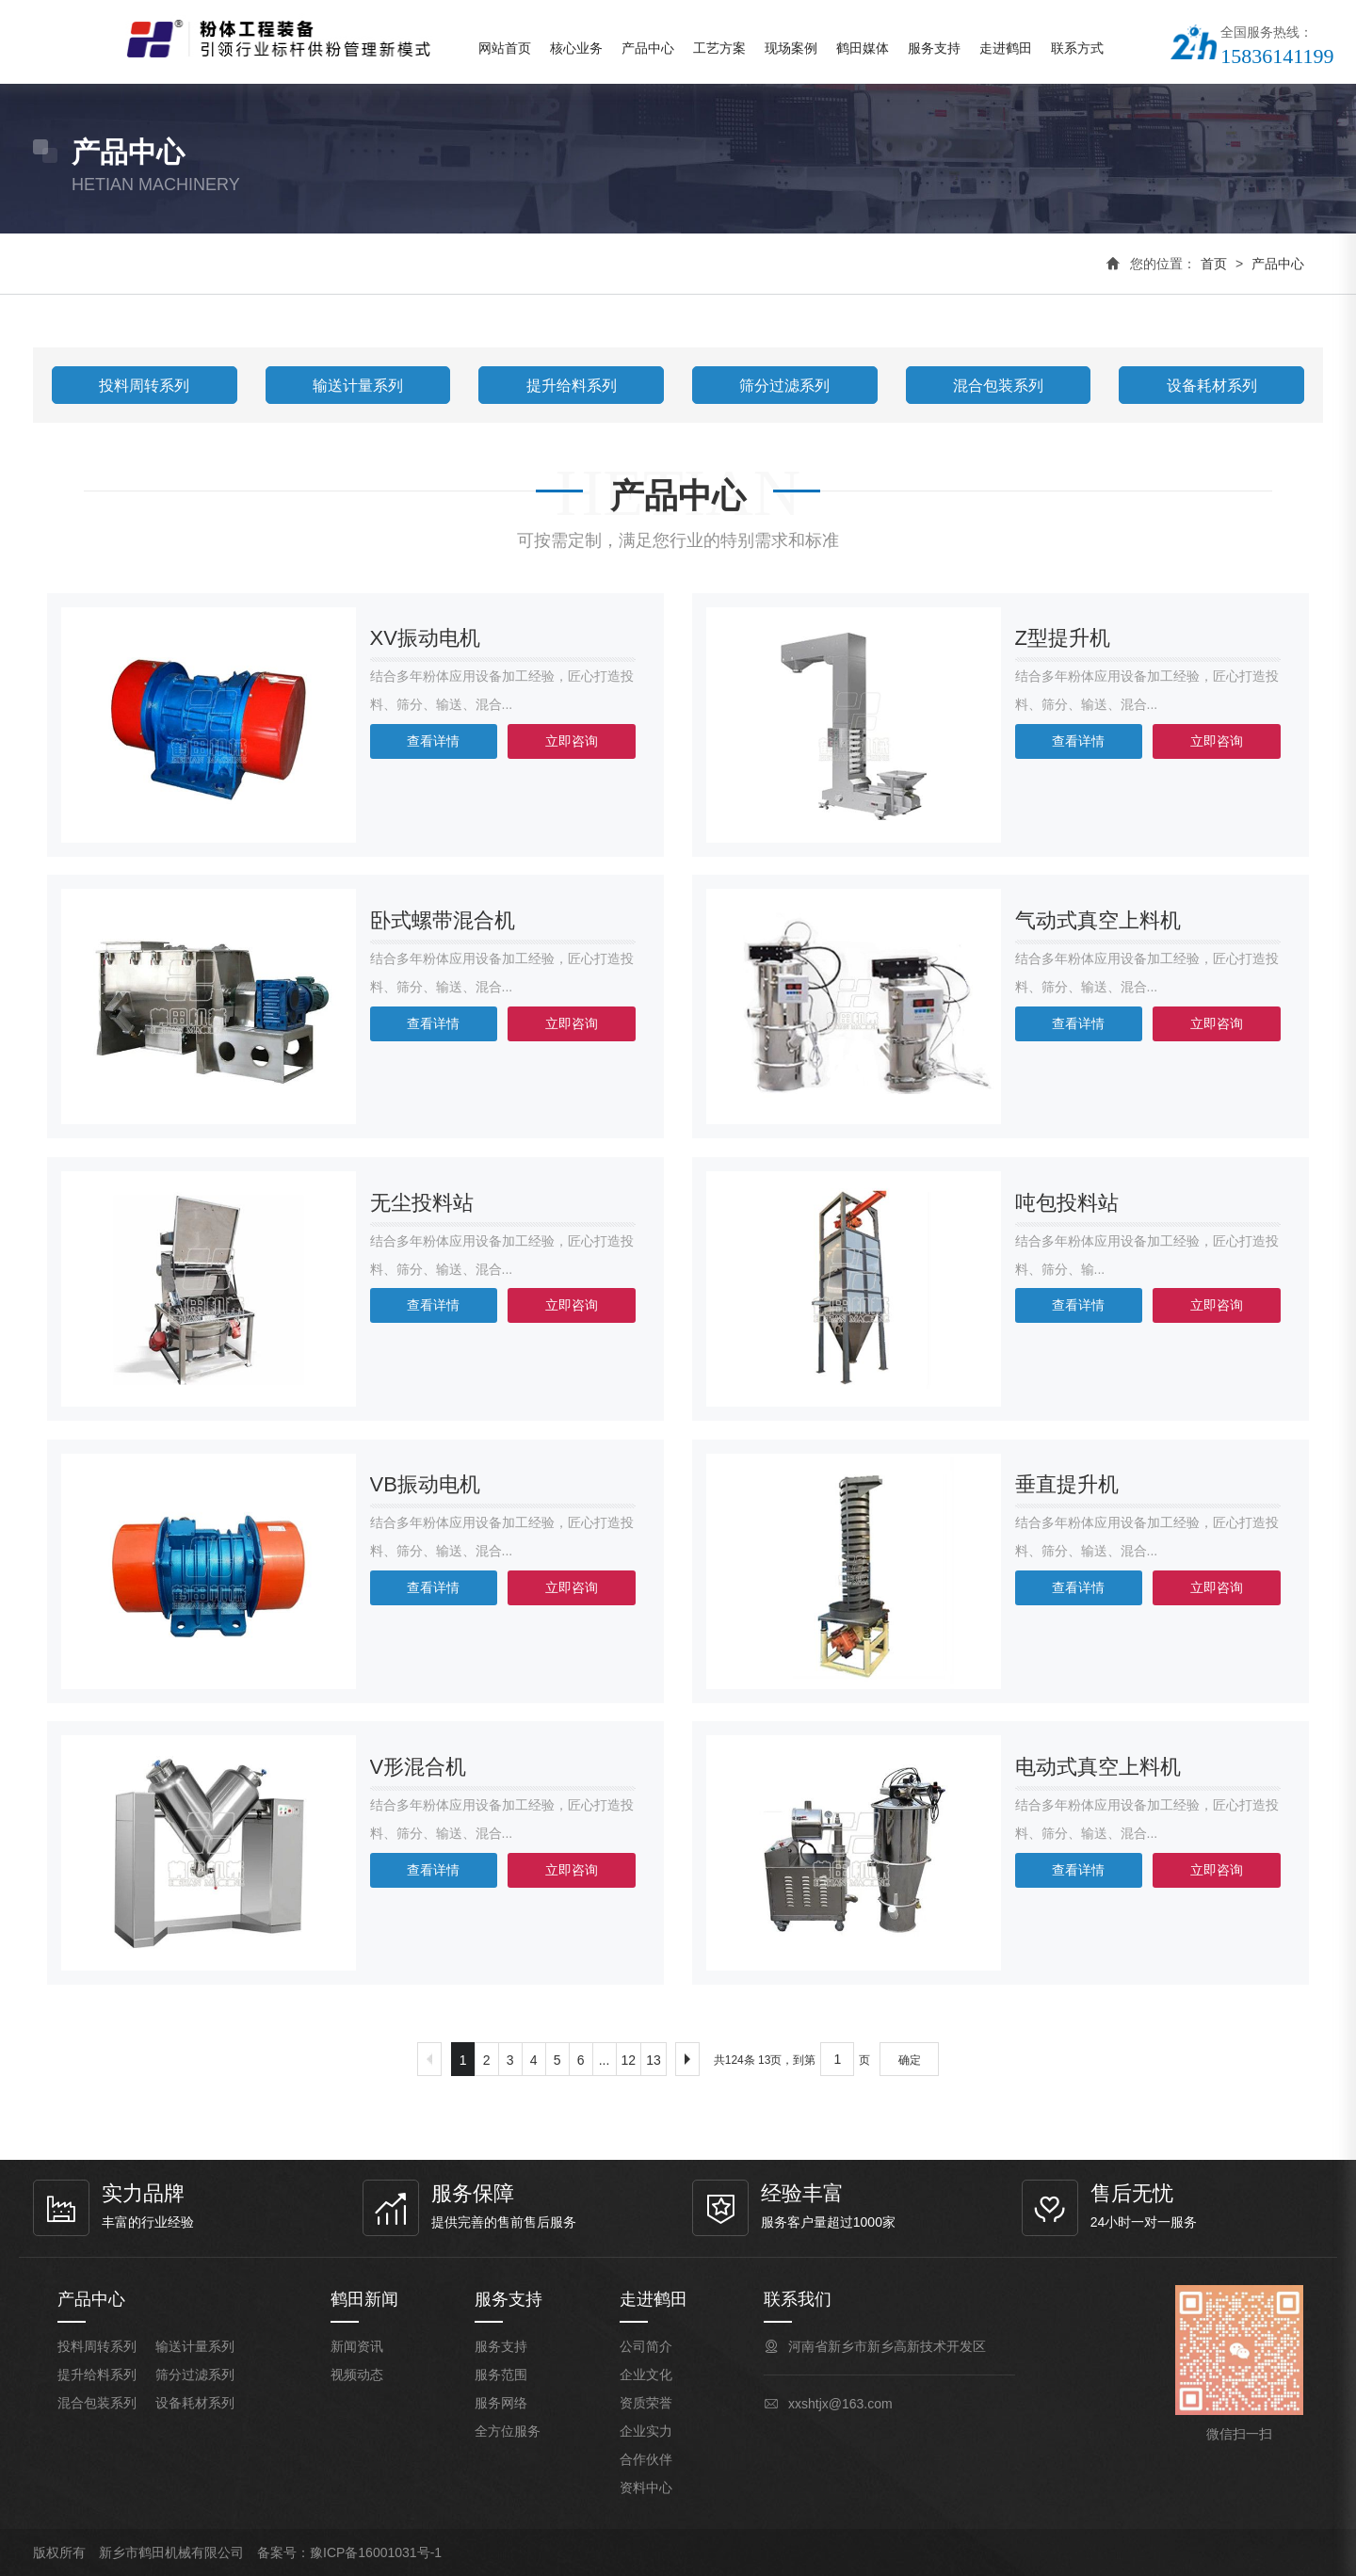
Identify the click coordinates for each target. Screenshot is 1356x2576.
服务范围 (501, 2374)
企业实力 (646, 2431)
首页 (1214, 263)
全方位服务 (508, 2431)
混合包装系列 (998, 386)
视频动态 (357, 2374)
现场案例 (791, 48)
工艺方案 (719, 48)
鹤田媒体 (862, 48)
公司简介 (646, 2346)
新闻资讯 (357, 2346)
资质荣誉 (646, 2402)
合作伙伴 (646, 2459)
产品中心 (648, 48)
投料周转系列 (144, 386)
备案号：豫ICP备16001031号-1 (349, 2552)
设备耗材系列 (1212, 386)
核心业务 (576, 48)
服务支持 (934, 48)
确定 (909, 2060)
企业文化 (646, 2374)
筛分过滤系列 (784, 386)
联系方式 (1077, 48)
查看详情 (433, 741)
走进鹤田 (1005, 48)
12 (629, 2060)
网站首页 (504, 48)
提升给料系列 (571, 386)
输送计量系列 (358, 386)
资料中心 (646, 2487)
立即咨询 (571, 741)
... (604, 2060)
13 (653, 2060)
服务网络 (501, 2402)
